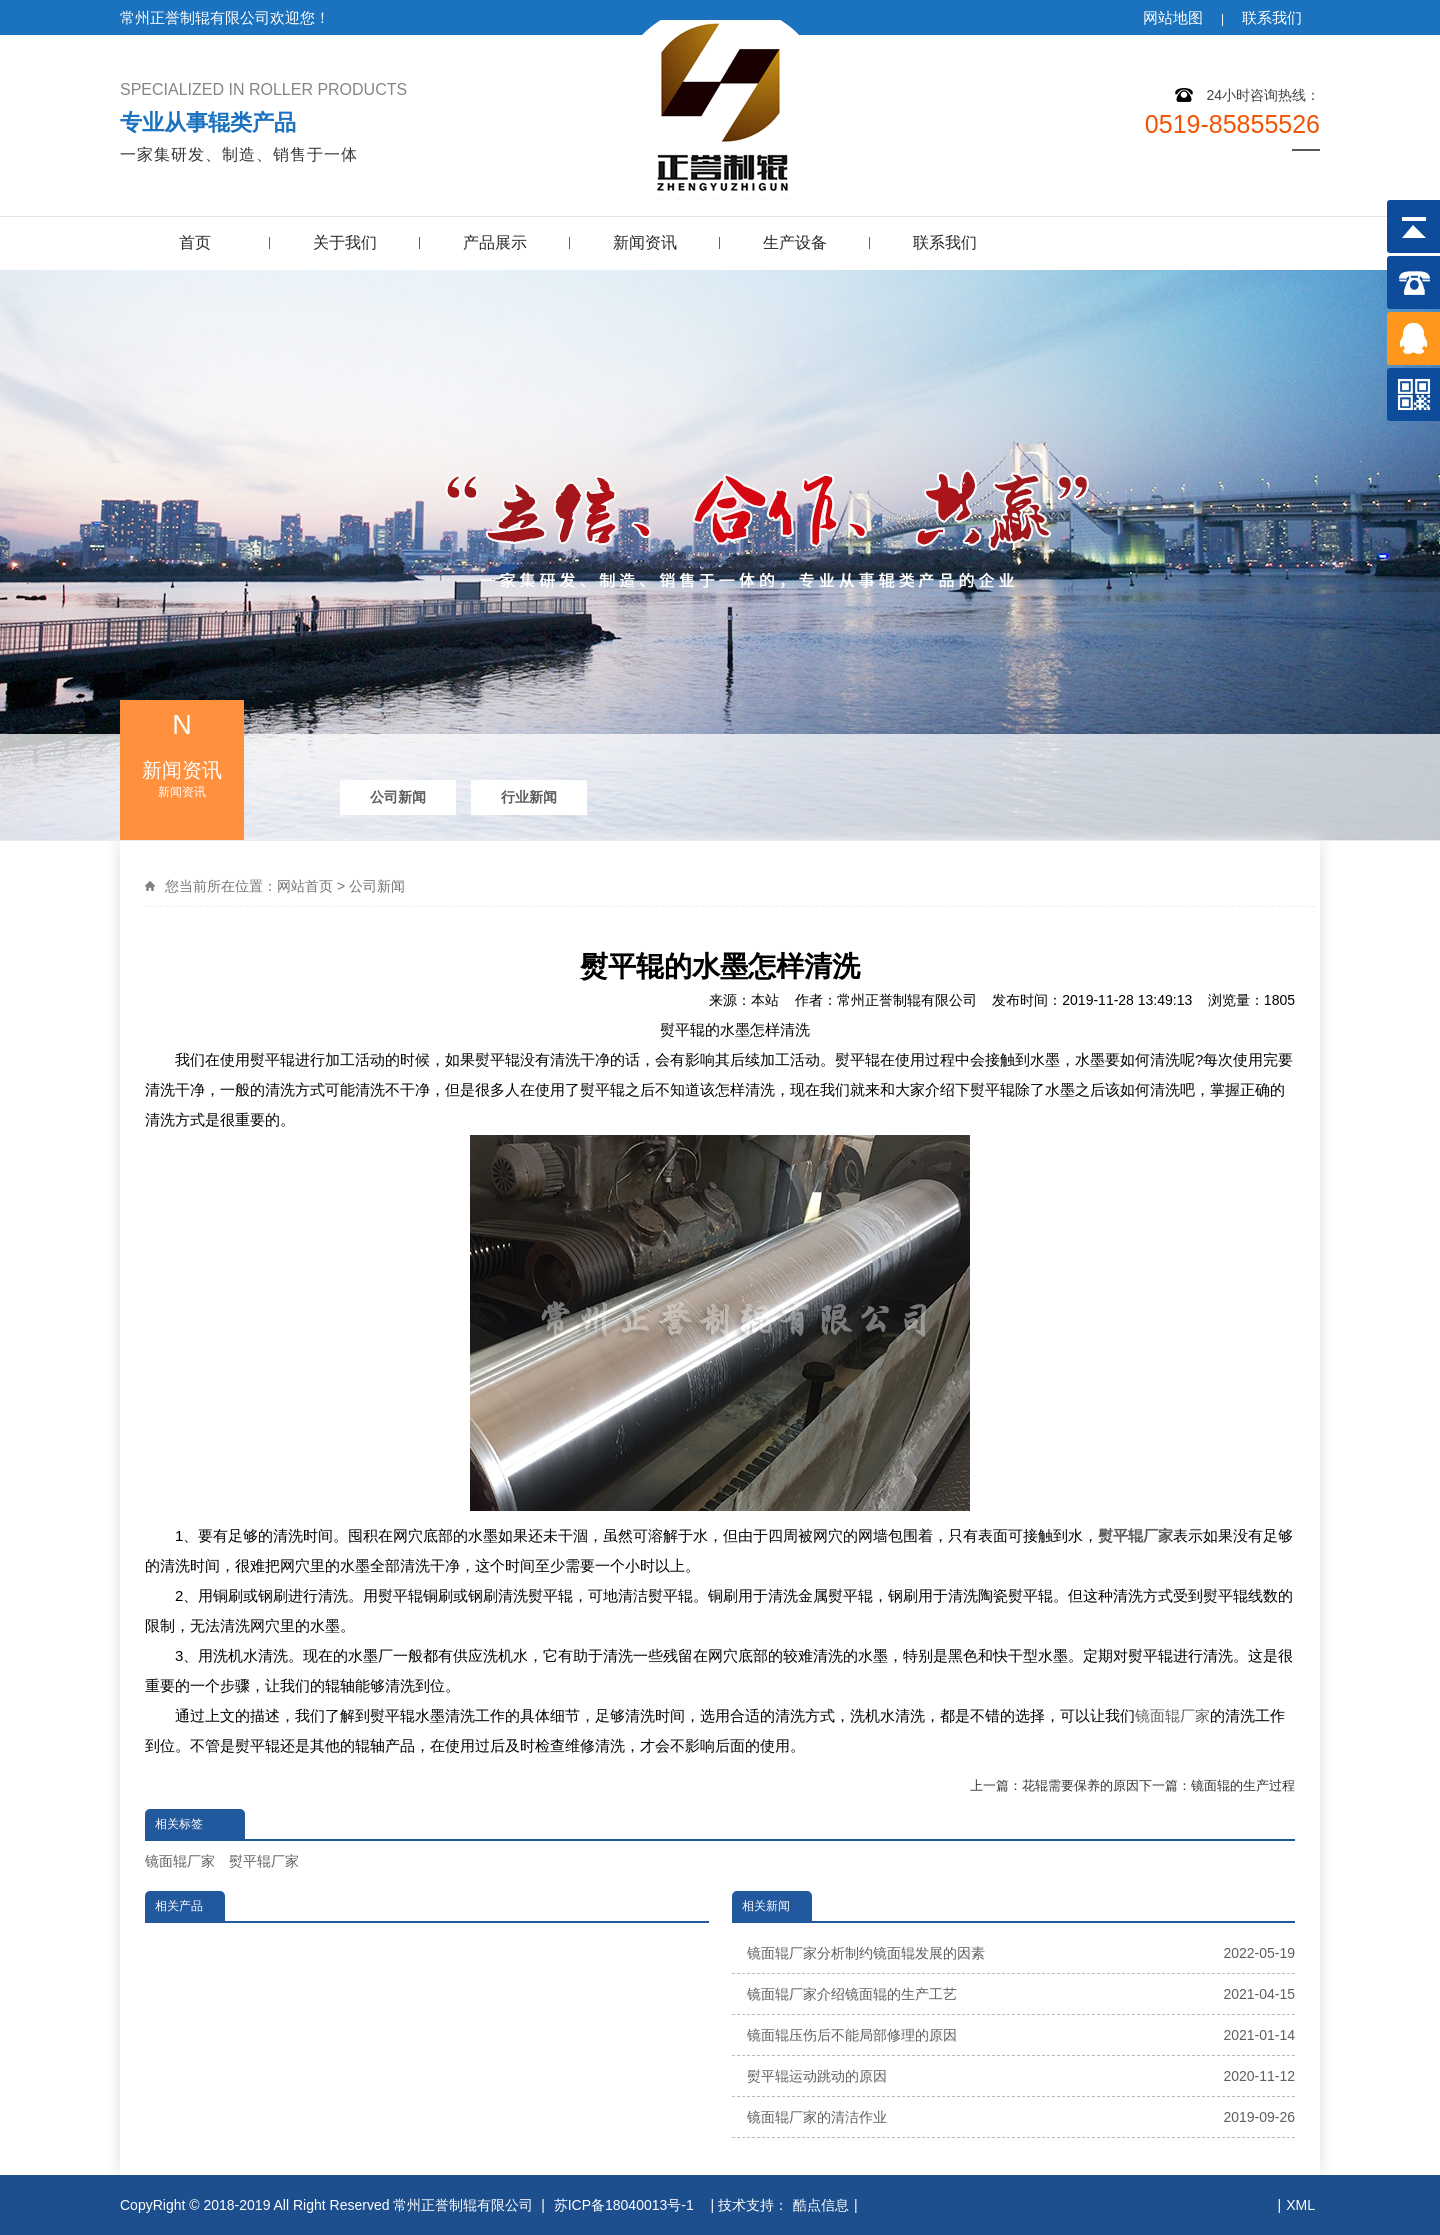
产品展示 (495, 242)
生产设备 (795, 242)
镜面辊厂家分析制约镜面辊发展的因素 (1021, 1953)
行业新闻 (529, 797)
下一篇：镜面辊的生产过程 (1217, 1785)
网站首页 (305, 886)
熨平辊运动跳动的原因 (1021, 2076)
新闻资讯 (645, 242)
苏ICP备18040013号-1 (626, 2205)
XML (1300, 2205)
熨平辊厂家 (264, 1861)
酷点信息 (821, 2205)
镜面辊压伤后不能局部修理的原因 (1021, 2035)
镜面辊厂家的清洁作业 (1021, 2117)
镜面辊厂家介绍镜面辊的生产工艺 (1021, 1994)
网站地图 (1173, 17)
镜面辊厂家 (1172, 1715)
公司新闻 (398, 797)
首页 (195, 242)
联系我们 (1272, 17)
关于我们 (345, 242)
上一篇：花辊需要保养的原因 (1054, 1785)
